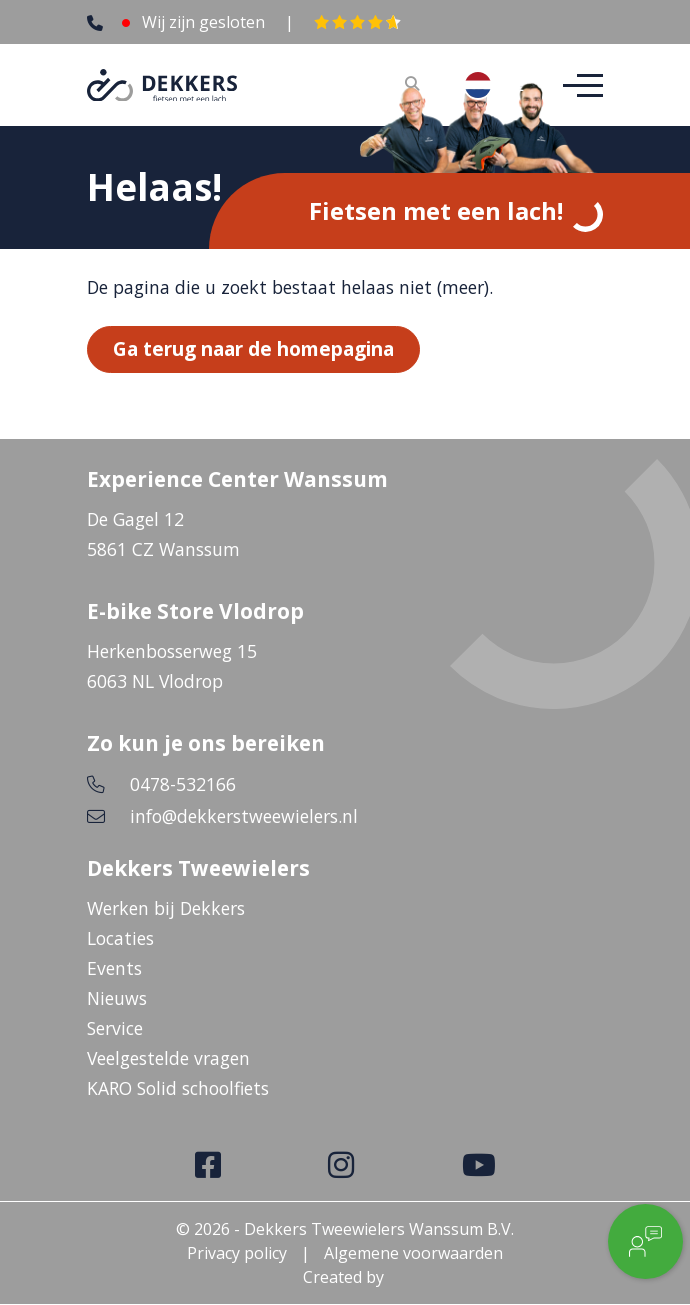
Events (114, 969)
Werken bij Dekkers (166, 909)
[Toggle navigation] (577, 85)
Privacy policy (237, 1254)
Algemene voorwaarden (413, 1254)
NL (493, 85)
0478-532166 (183, 785)
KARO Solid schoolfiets (178, 1089)
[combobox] (493, 85)
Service (115, 1029)
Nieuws (117, 999)
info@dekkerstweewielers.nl (244, 817)
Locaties (120, 939)
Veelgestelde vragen (168, 1059)
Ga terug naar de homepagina (253, 349)
